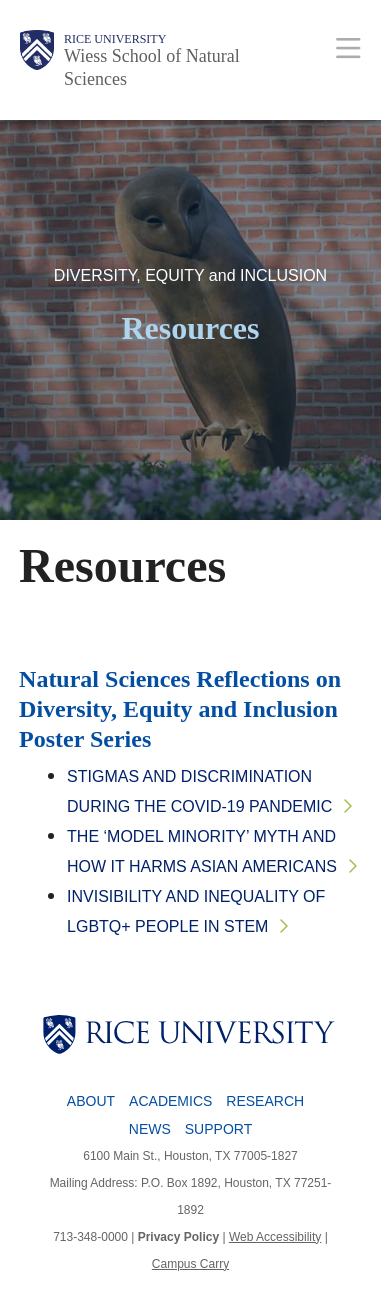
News (150, 1129)
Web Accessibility (275, 1237)
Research (265, 1101)
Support (218, 1129)
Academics (170, 1101)
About (91, 1101)
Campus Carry (190, 1264)
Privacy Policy (178, 1237)
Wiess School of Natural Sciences (152, 67)
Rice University (115, 39)
